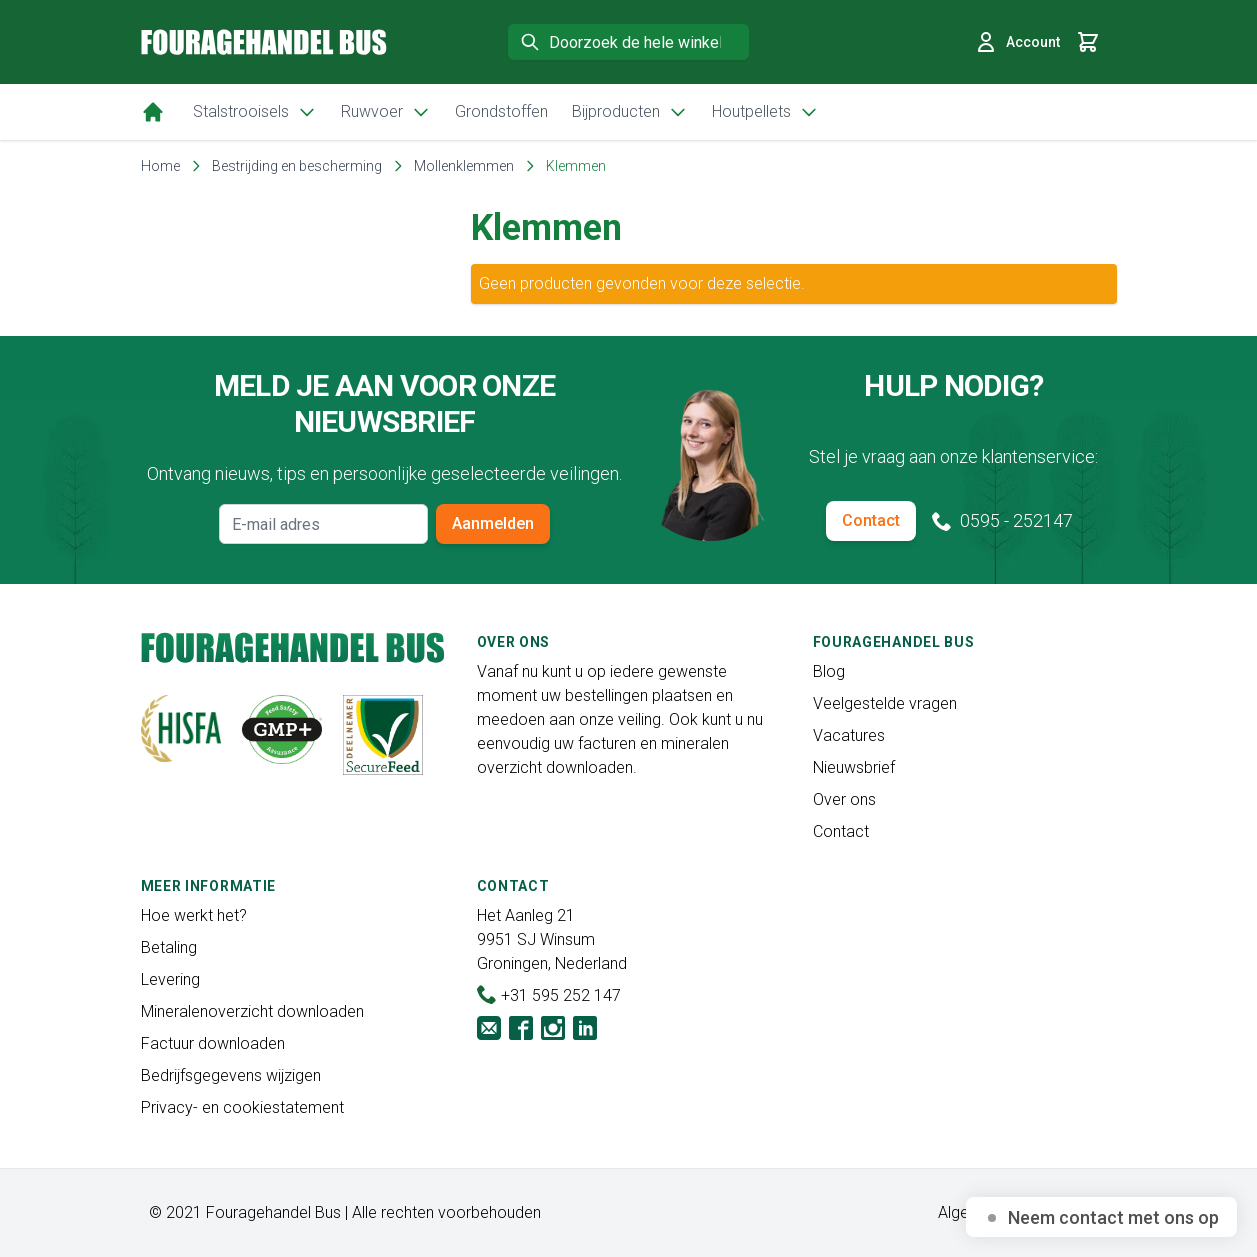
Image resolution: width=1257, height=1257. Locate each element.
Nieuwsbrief (854, 767)
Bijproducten (630, 112)
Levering (170, 979)
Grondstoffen (501, 111)
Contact (871, 520)
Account (1017, 42)
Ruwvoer (386, 112)
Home (160, 166)
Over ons (844, 799)
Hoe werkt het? (194, 915)
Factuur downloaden (213, 1043)
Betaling (169, 947)
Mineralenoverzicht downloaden (252, 1011)
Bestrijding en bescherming (297, 166)
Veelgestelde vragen (885, 703)
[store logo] (264, 41)
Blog (829, 671)
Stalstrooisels (255, 112)
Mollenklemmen (464, 166)
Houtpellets (765, 112)
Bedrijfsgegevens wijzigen (231, 1075)
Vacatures (849, 735)
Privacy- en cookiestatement (242, 1107)
